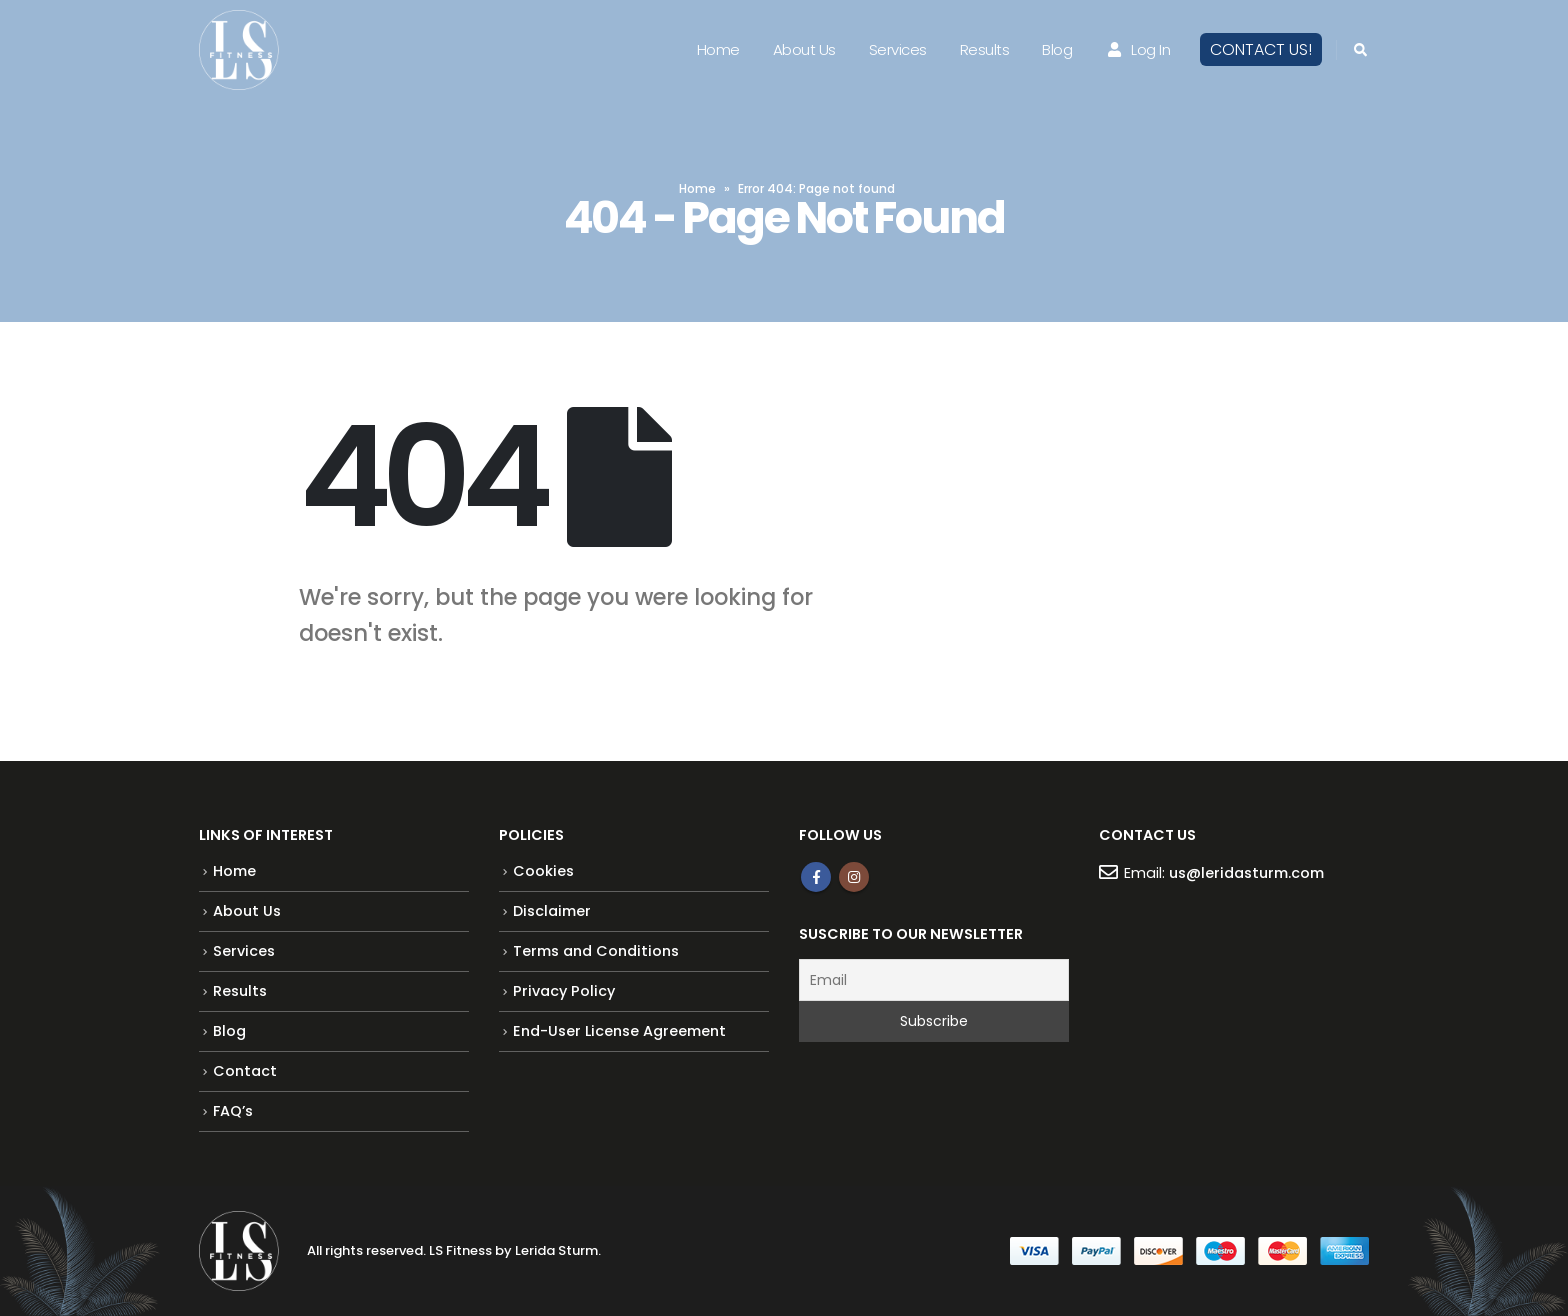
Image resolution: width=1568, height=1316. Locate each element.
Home (718, 49)
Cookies (543, 871)
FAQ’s (233, 1111)
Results (985, 49)
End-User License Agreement (619, 1031)
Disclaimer (552, 911)
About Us (804, 49)
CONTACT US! (1261, 49)
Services (898, 49)
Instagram (854, 877)
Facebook (816, 877)
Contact (245, 1071)
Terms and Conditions (596, 951)
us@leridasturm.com (1246, 873)
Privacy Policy (564, 991)
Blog (1057, 49)
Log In (1137, 49)
